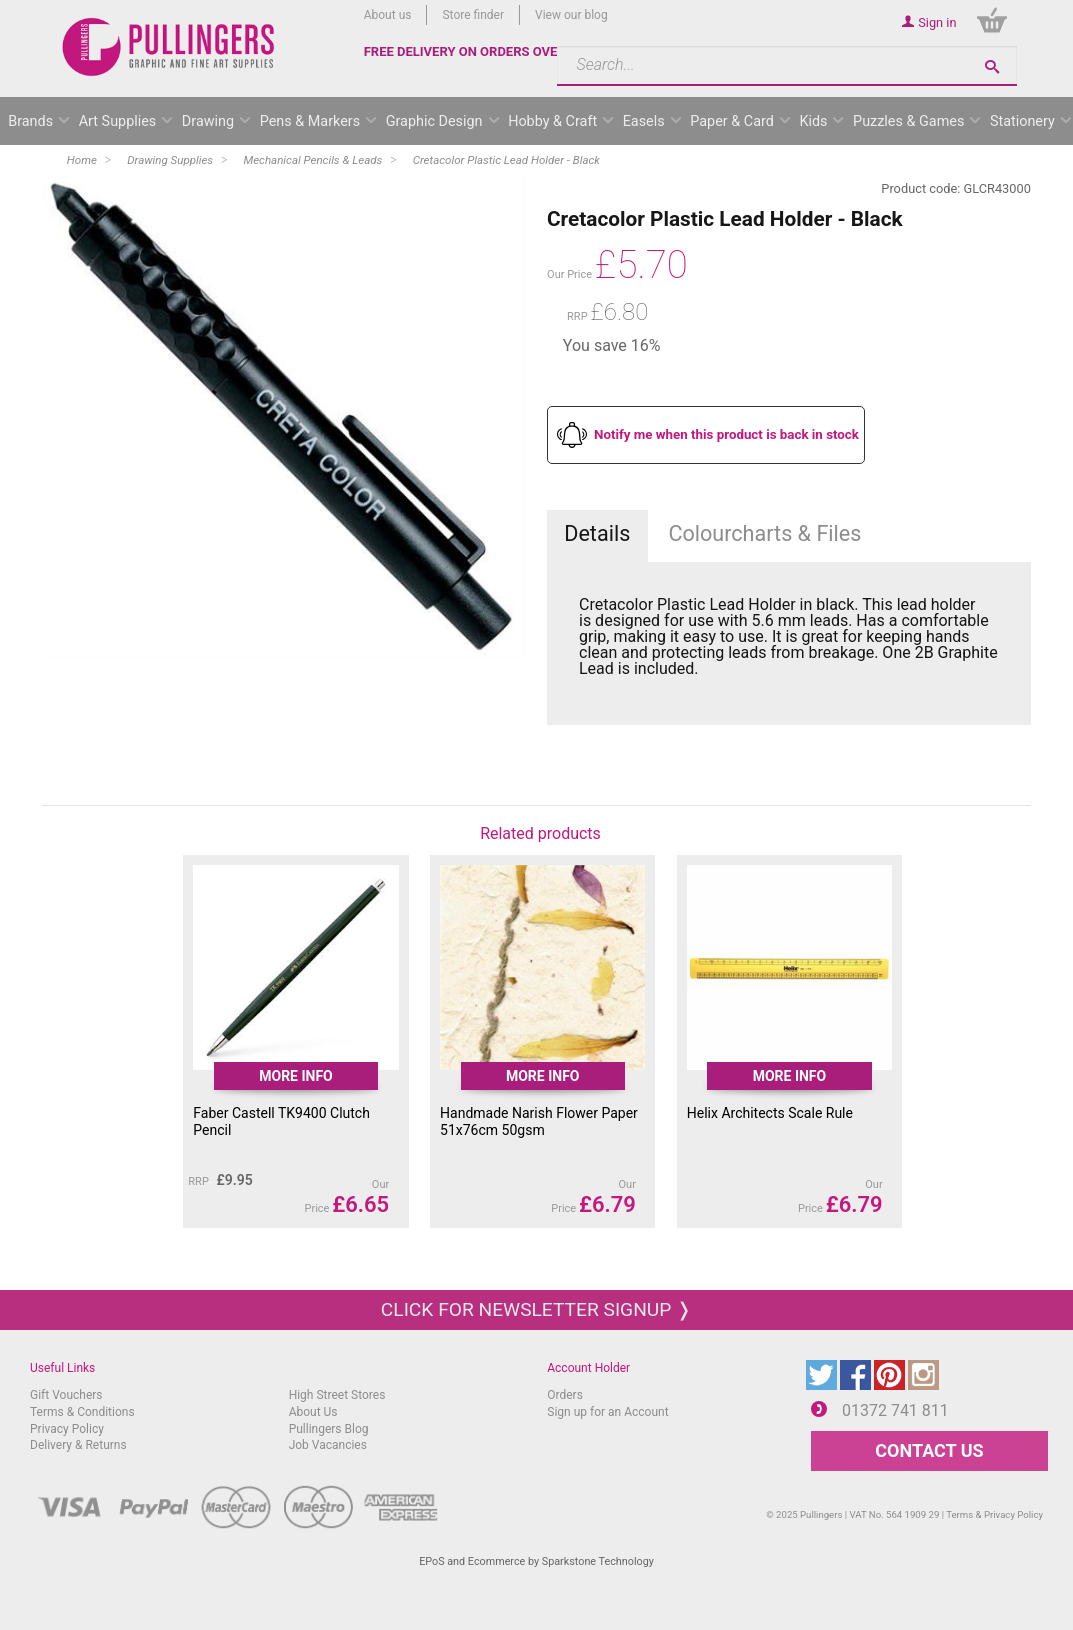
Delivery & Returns (78, 1445)
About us (388, 15)
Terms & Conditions (82, 1412)
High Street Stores (337, 1395)
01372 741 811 (895, 1410)
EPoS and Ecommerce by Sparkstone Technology (536, 1561)
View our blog (571, 15)
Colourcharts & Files (764, 533)
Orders (565, 1395)
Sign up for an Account (607, 1412)
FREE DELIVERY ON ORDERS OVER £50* (481, 51)
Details (597, 533)
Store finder (473, 15)
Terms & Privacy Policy (994, 1514)
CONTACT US (929, 1450)
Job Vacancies (328, 1445)
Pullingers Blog (329, 1429)
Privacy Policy (67, 1429)
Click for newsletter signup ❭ (536, 1309)
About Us (313, 1412)
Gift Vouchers (66, 1395)
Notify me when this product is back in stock (726, 434)
